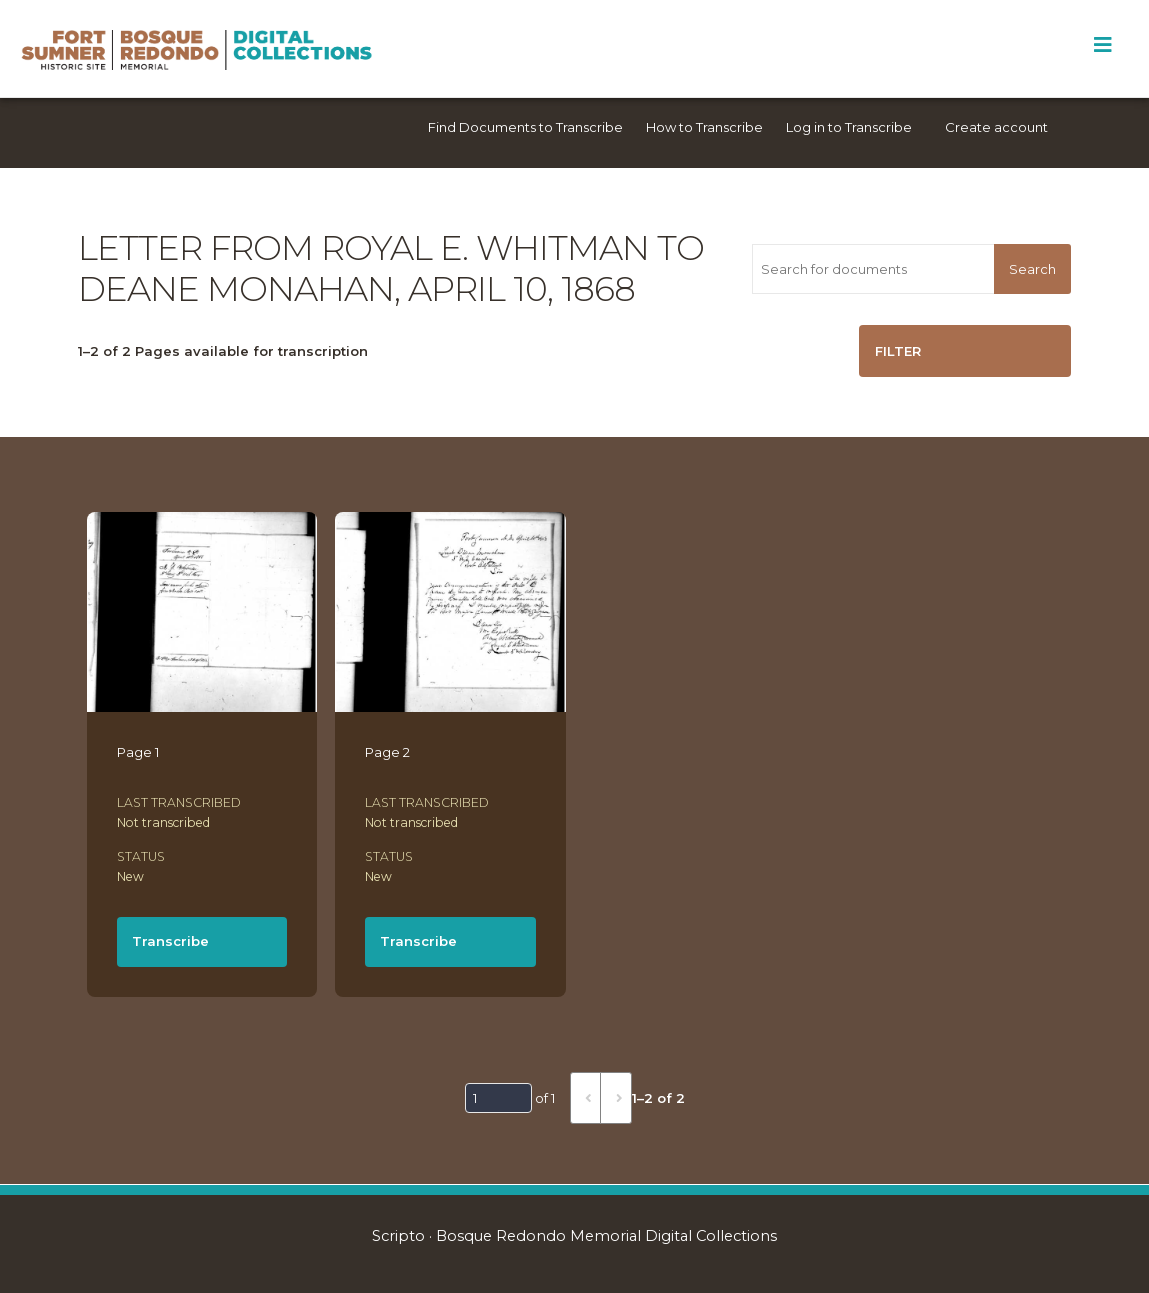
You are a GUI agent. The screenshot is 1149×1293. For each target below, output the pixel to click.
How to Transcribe (704, 127)
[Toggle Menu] (1102, 45)
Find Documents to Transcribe (525, 127)
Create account (996, 127)
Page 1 (138, 752)
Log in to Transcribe (849, 127)
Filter (898, 351)
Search (1032, 269)
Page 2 (387, 752)
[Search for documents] (873, 269)
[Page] (498, 1098)
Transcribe (170, 941)
